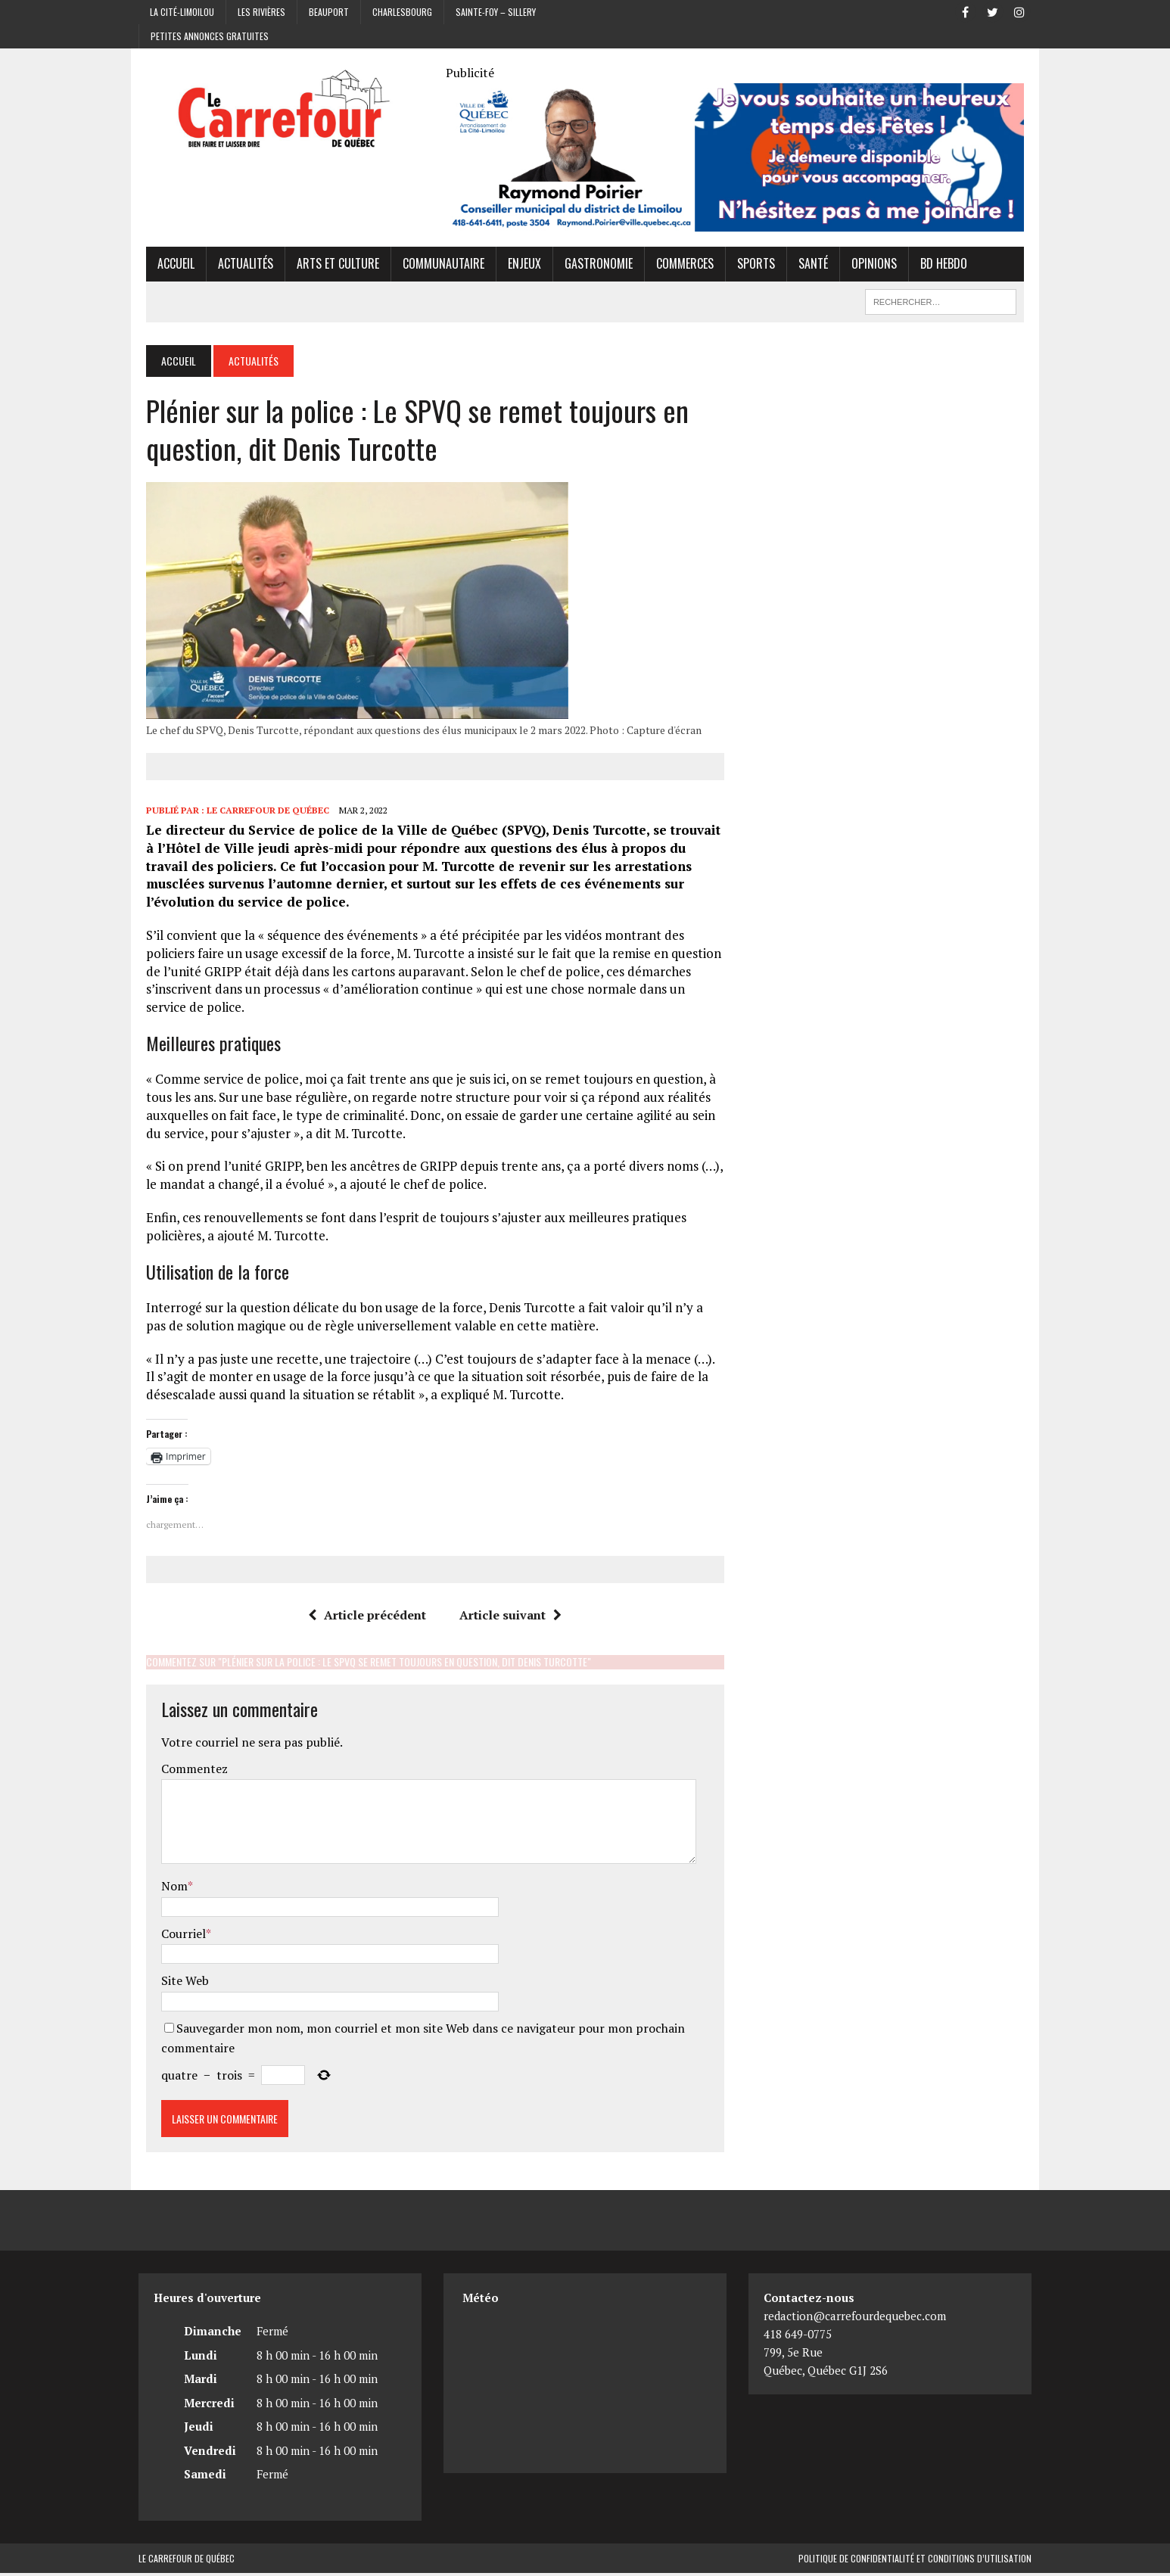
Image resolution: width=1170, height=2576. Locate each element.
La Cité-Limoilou (182, 11)
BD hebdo (936, 266)
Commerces (677, 266)
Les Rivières (261, 11)
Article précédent (365, 1617)
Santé (805, 266)
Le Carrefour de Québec (260, 812)
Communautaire (436, 266)
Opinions (866, 266)
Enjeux (517, 266)
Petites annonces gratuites (210, 36)
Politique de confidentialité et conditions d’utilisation (915, 2561)
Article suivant (508, 1617)
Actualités (238, 266)
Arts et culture (330, 266)
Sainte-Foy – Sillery (496, 11)
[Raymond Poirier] (737, 224)
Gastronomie (591, 266)
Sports (748, 266)
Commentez (187, 1771)
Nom (167, 1889)
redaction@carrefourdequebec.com (855, 2318)
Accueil (168, 266)
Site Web (177, 1983)
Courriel (176, 1935)
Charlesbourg (402, 11)
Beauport (329, 11)
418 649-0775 (798, 2336)
